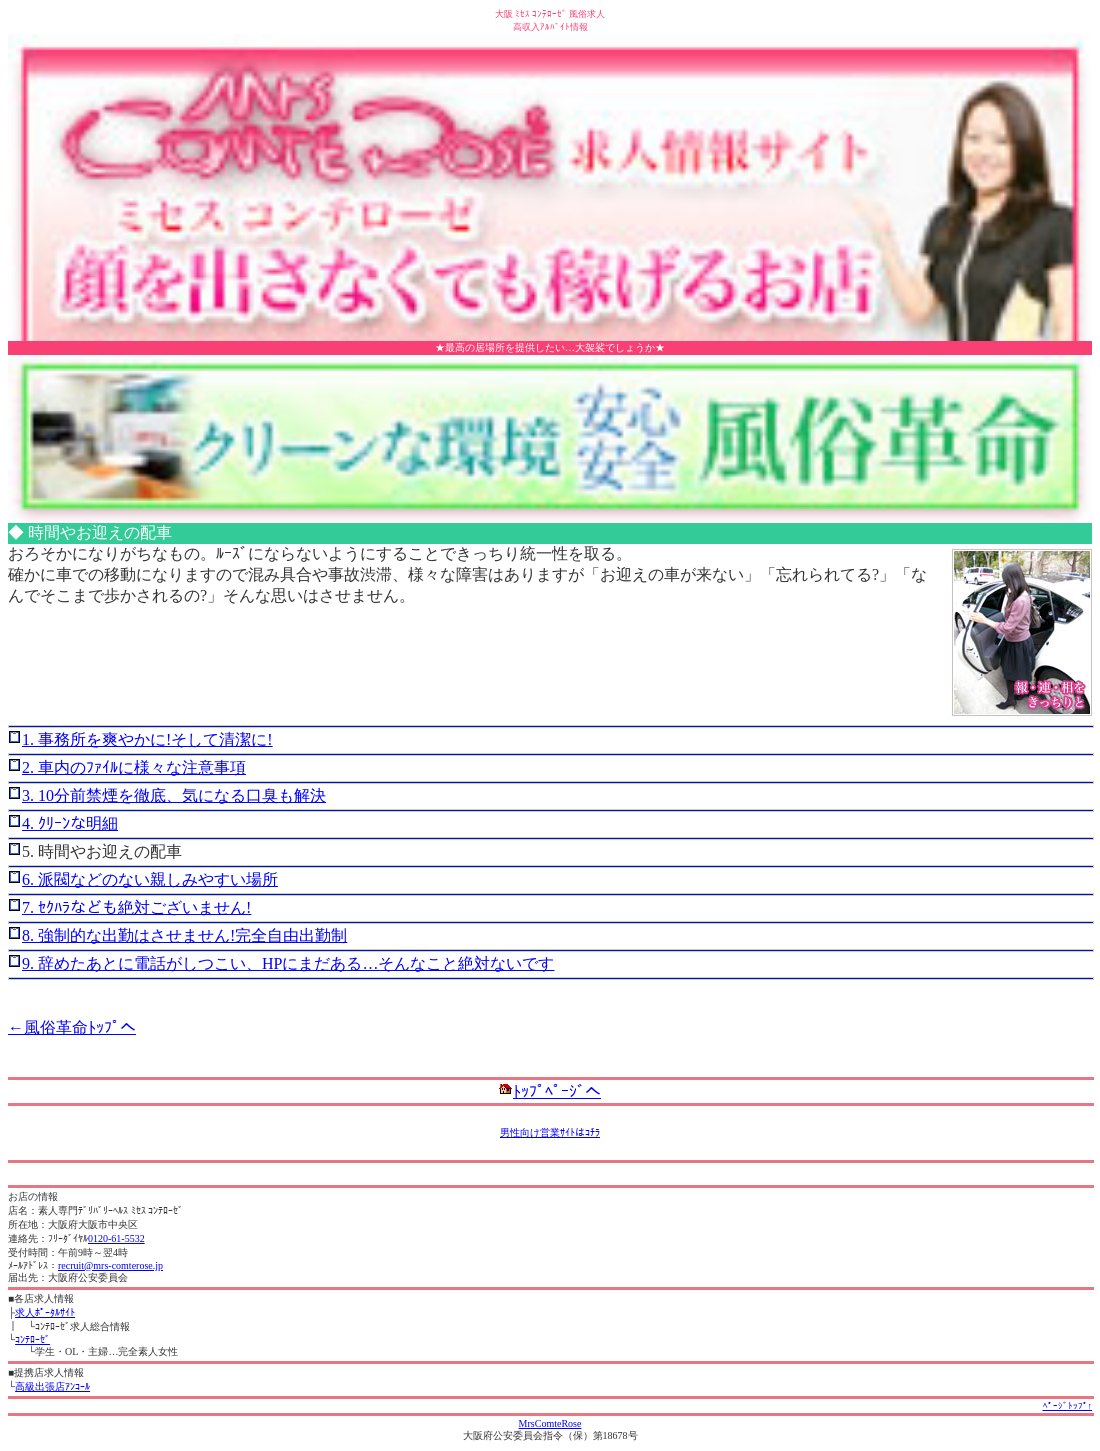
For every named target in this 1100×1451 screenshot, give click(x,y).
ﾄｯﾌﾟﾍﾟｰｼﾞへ (557, 1091)
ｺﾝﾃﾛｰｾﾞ (32, 1339)
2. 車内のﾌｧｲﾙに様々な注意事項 (134, 767)
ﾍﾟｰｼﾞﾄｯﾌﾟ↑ (1068, 1406)
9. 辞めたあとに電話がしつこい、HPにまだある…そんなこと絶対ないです (288, 963)
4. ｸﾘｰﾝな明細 (70, 823)
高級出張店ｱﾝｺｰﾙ (52, 1386)
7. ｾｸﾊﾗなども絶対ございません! (136, 907)
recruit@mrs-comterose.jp (110, 1265)
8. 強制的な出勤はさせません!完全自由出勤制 (184, 935)
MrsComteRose (550, 1423)
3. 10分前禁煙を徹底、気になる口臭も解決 (174, 795)
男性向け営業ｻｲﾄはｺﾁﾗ (550, 1132)
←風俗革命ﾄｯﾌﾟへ (72, 1027)
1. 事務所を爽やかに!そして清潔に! (147, 739)
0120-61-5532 (116, 1238)
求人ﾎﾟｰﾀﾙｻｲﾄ (45, 1312)
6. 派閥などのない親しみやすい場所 (150, 879)
